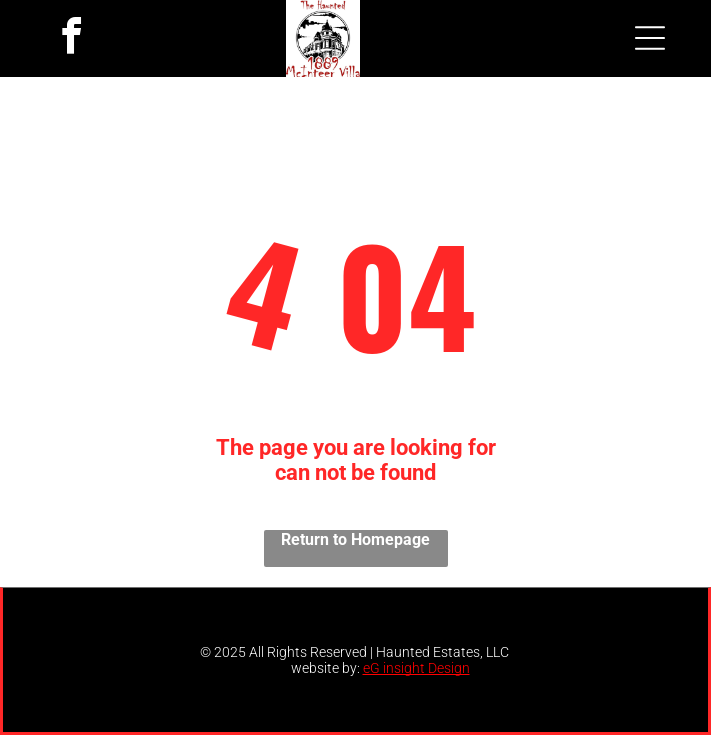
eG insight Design (416, 668)
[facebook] (72, 38)
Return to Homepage (355, 539)
